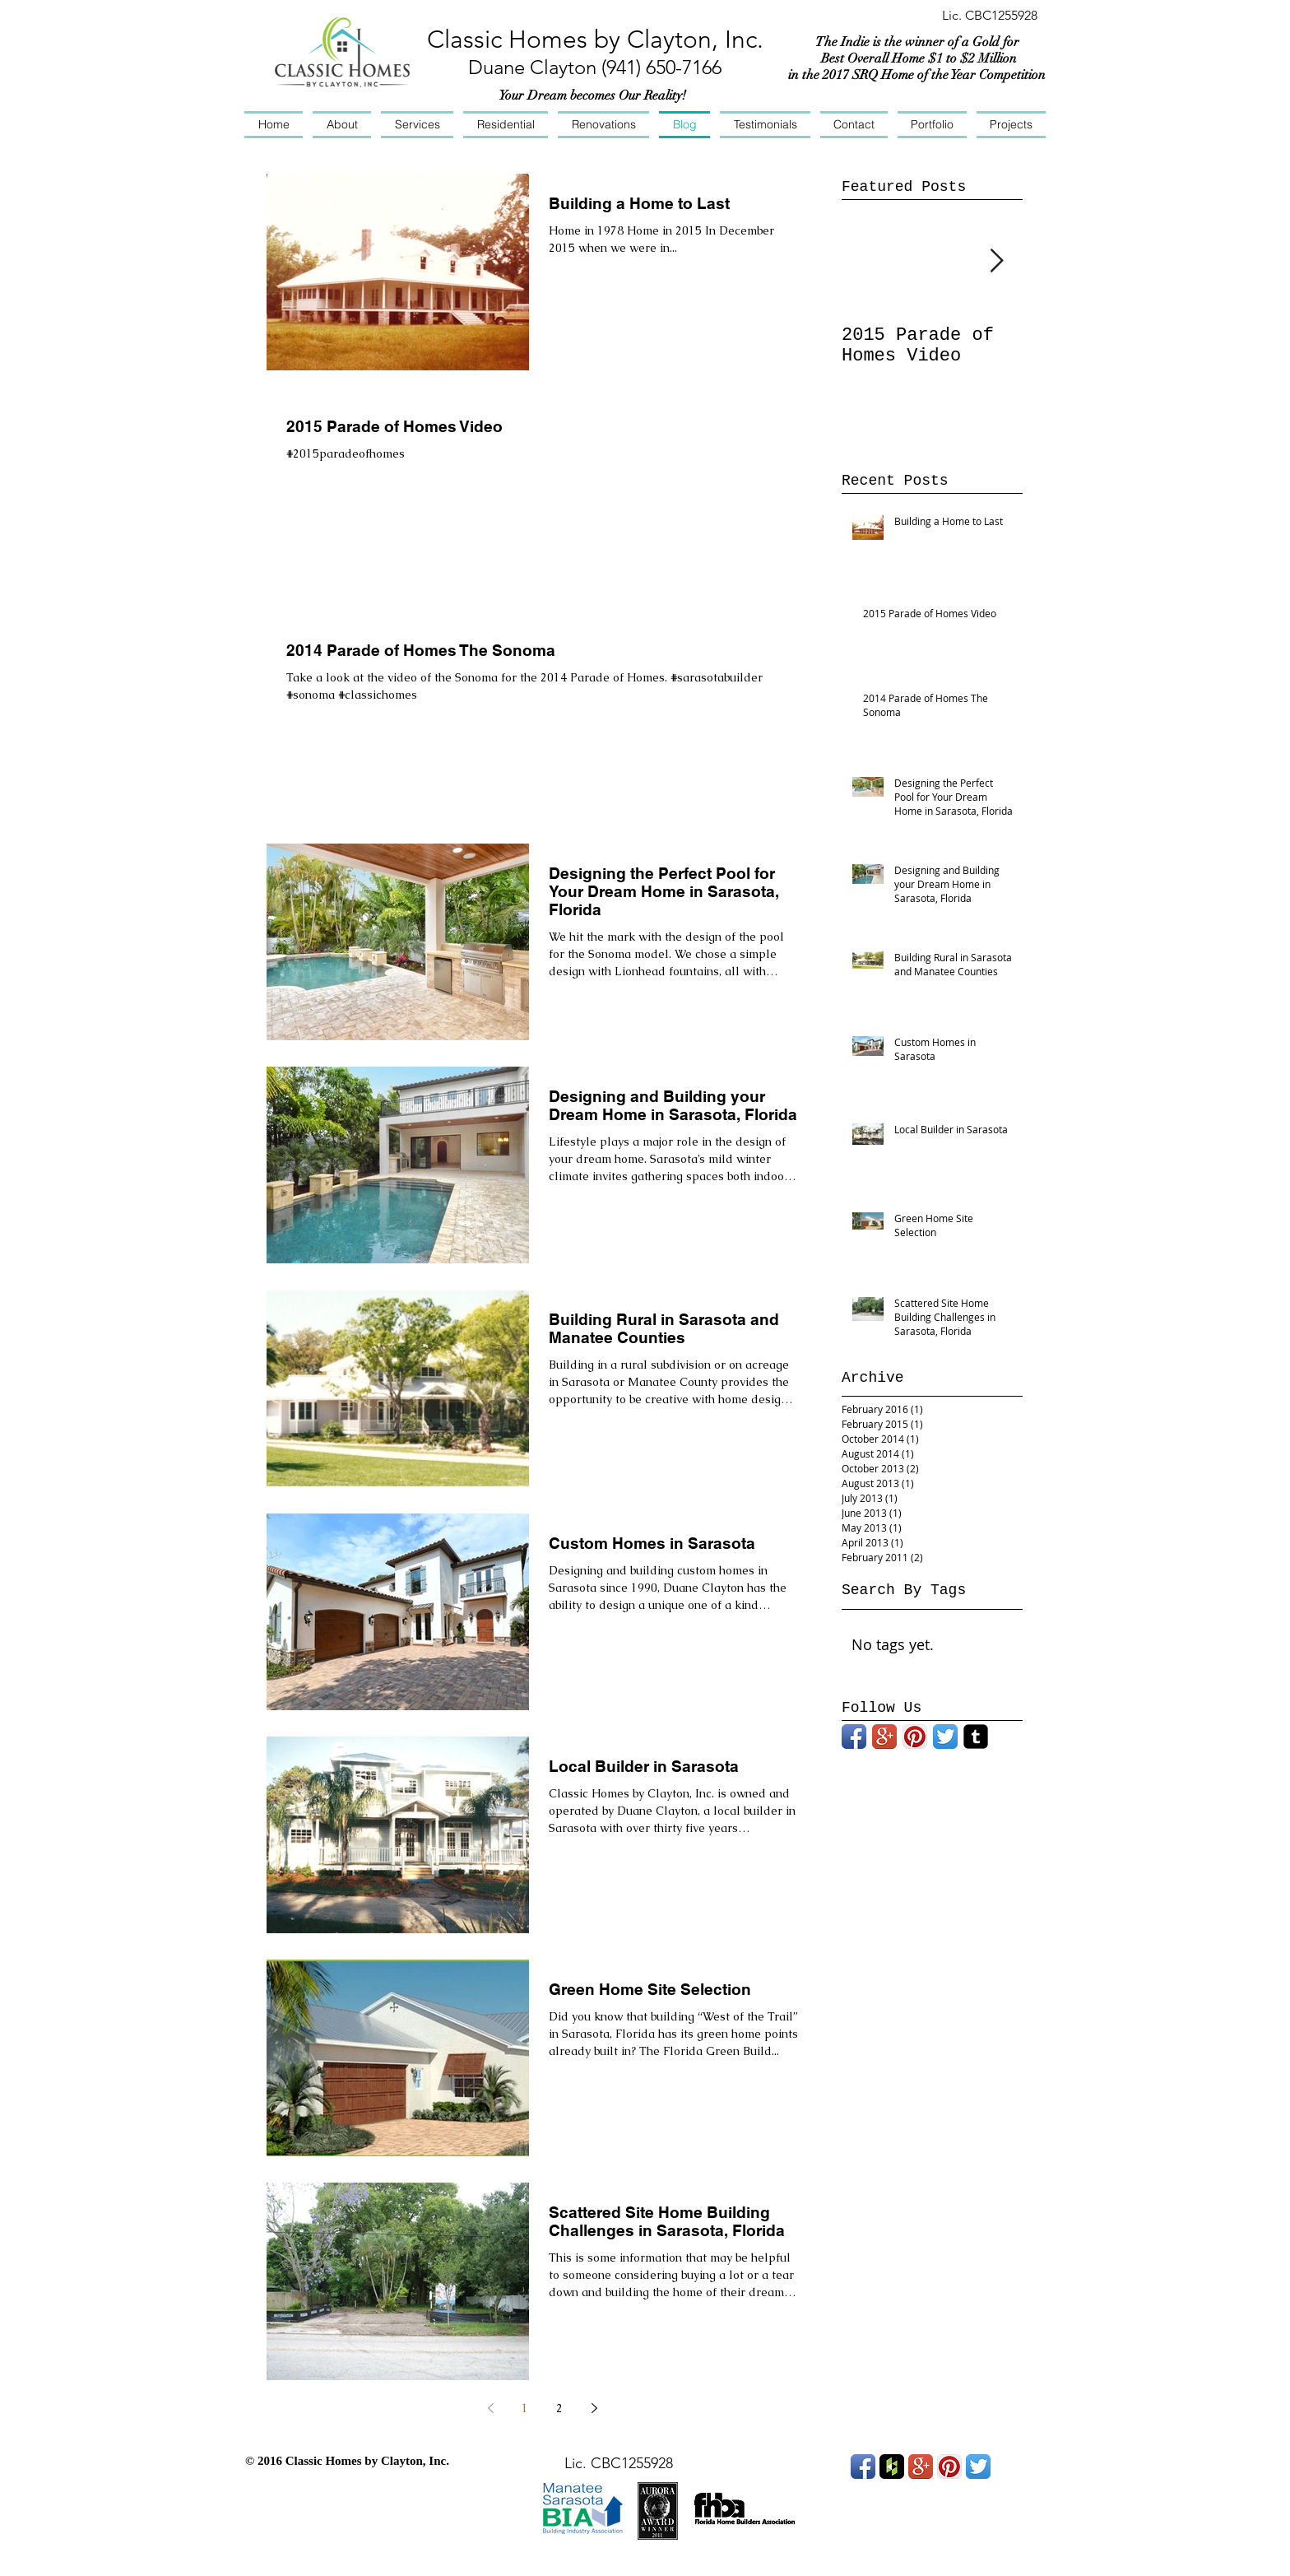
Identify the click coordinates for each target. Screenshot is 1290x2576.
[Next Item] (996, 261)
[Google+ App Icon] (884, 1736)
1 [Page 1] (525, 2408)
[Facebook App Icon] (854, 1736)
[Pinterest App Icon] (915, 1736)
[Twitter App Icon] (945, 1736)
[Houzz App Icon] (891, 2466)
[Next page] (594, 2408)
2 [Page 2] (559, 2408)
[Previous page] (490, 2408)
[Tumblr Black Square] (975, 1736)
